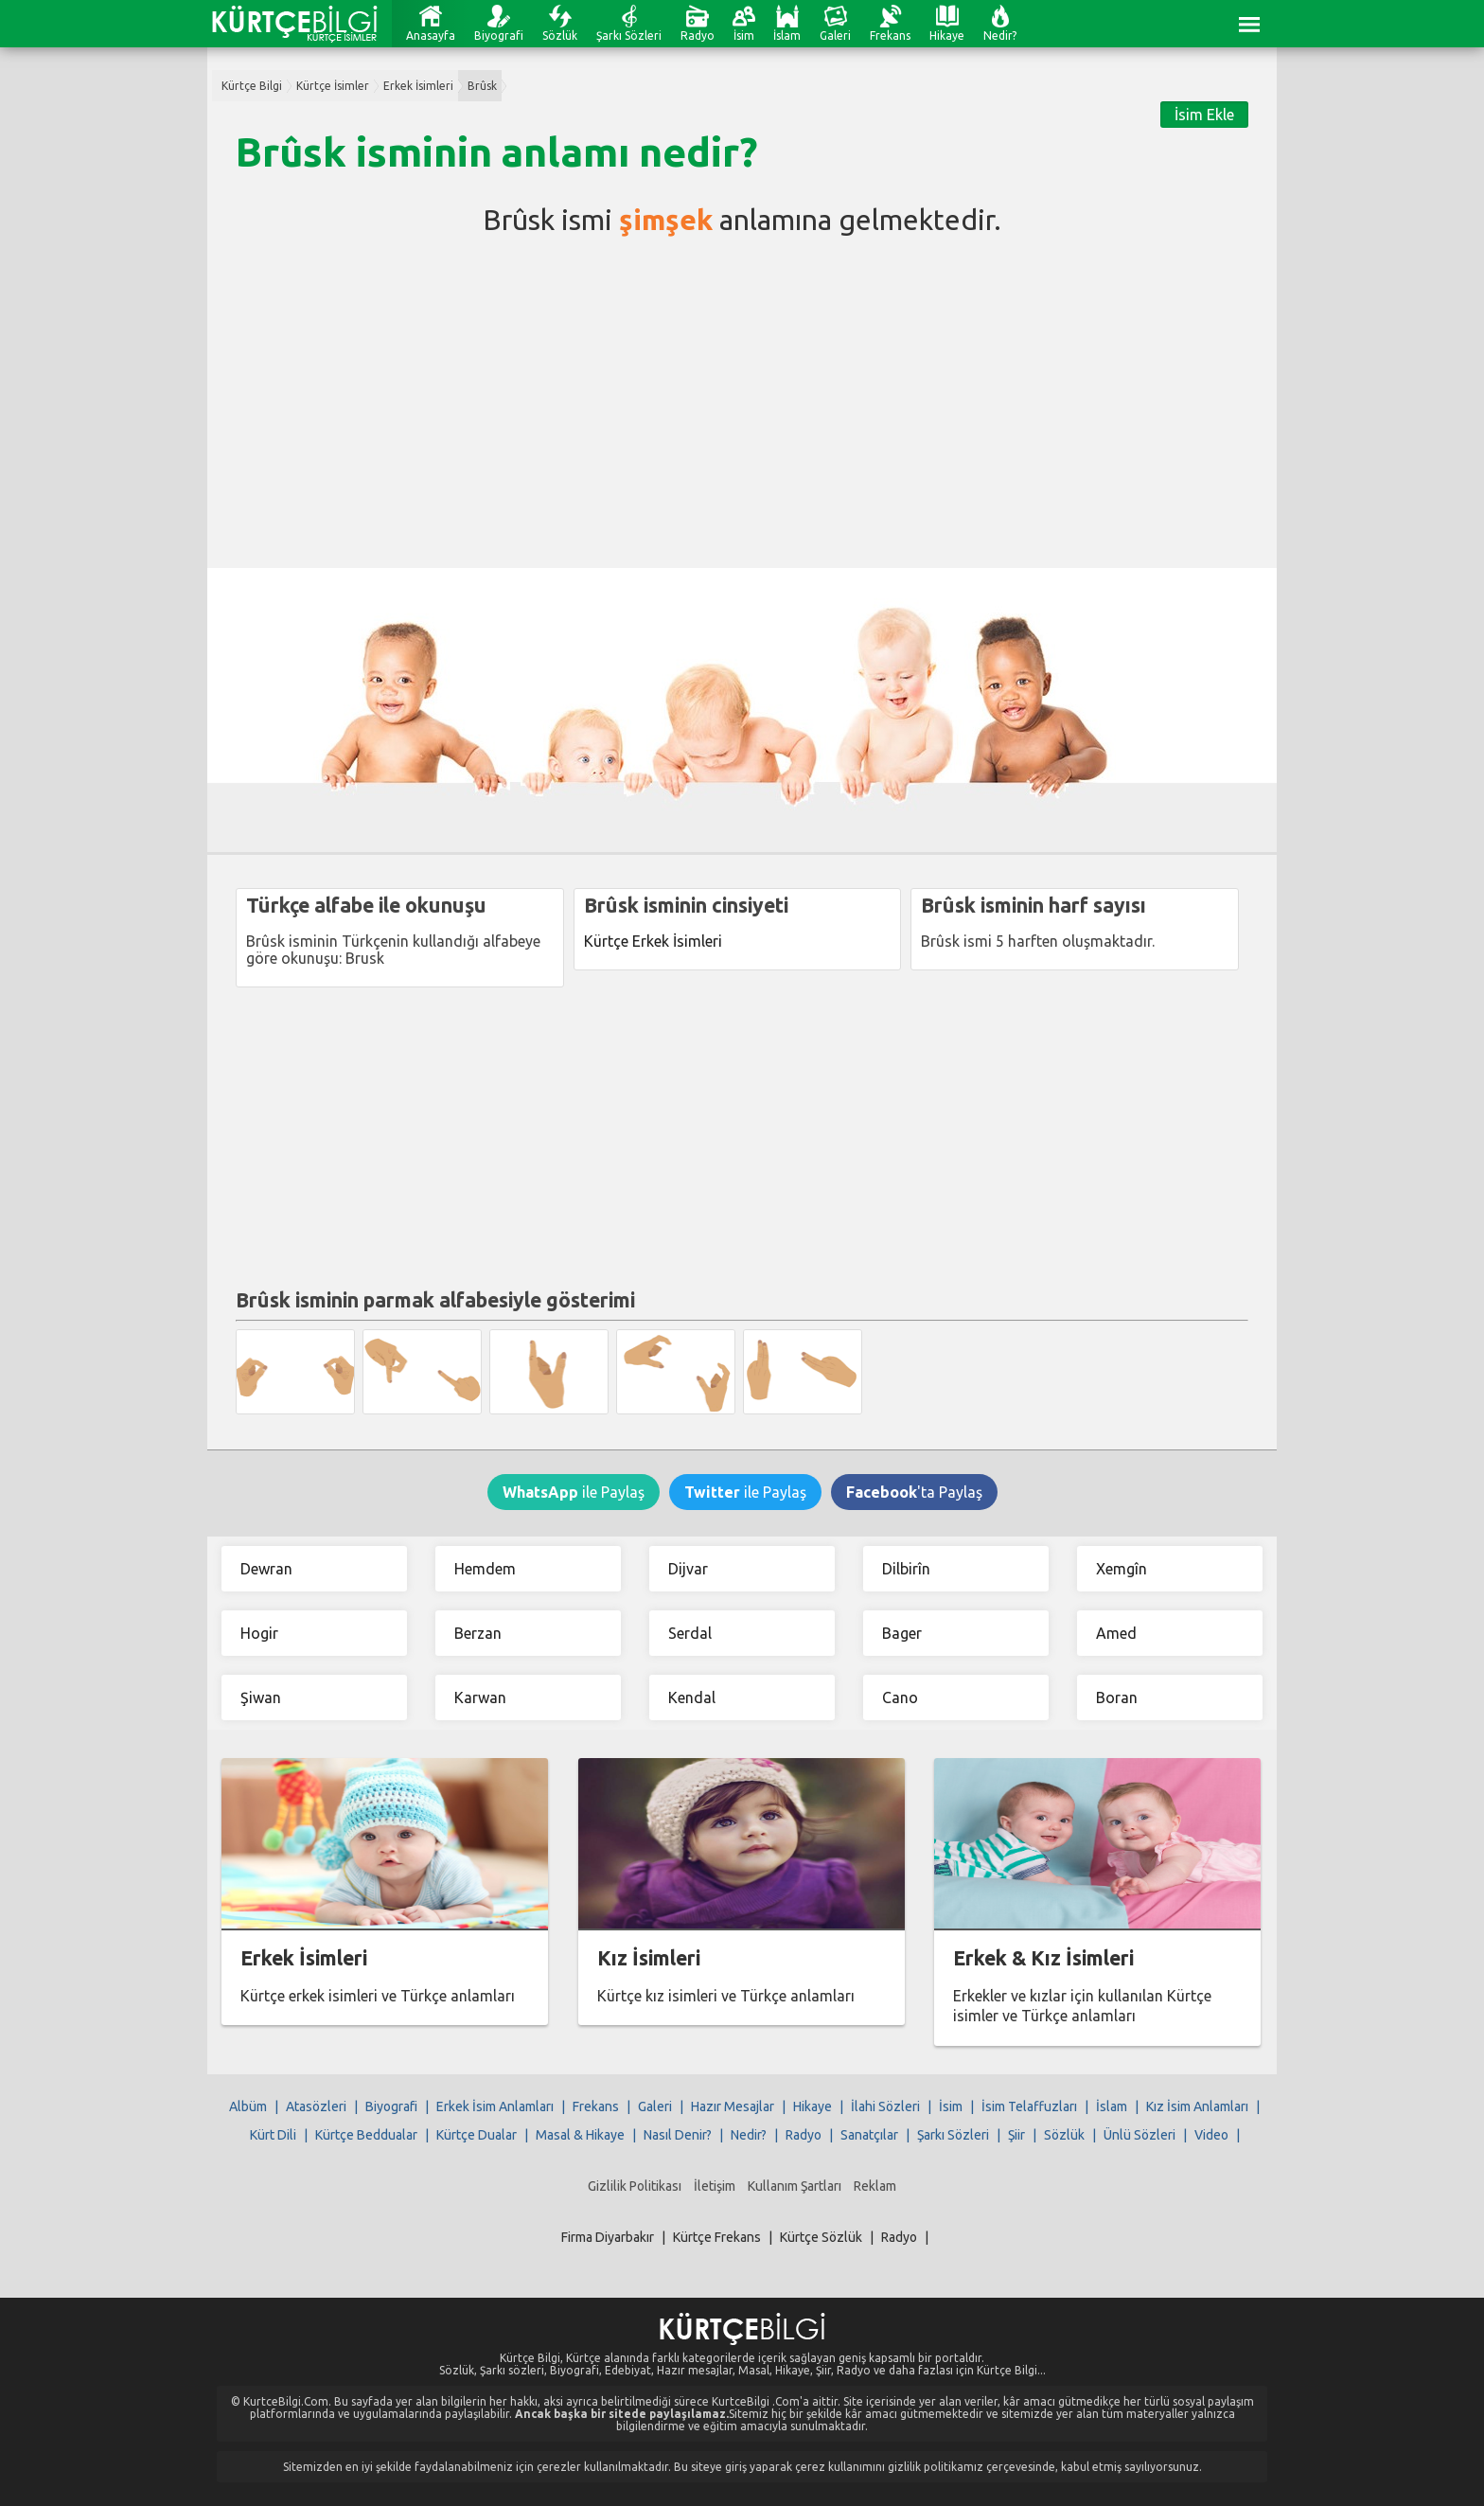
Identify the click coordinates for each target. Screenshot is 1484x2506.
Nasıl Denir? (678, 2134)
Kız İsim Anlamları (1197, 2106)
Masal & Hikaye (580, 2134)
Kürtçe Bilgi (251, 86)
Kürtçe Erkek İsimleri (653, 941)
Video (1211, 2134)
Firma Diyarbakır (607, 2237)
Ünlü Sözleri (1139, 2134)
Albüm (248, 2106)
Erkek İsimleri (418, 86)
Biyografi (498, 35)
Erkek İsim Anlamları (495, 2106)
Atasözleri (316, 2106)
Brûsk (482, 86)
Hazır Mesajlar (732, 2106)
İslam (787, 35)
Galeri (835, 35)
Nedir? (999, 35)
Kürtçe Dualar (476, 2134)
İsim (743, 35)
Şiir (1016, 2134)
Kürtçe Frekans (717, 2237)
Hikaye (946, 35)
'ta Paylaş (914, 1492)
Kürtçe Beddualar (366, 2134)
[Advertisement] (742, 397)
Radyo (697, 35)
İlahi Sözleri (885, 2106)
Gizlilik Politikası (634, 2186)
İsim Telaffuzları (1029, 2106)
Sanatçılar (869, 2134)
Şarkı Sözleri (629, 35)
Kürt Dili (273, 2134)
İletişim (714, 2186)
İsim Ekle (1204, 114)
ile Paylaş (574, 1492)
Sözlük (559, 35)
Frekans (890, 35)
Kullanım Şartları (794, 2186)
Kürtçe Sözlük (821, 2237)
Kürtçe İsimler (332, 86)
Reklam (875, 2186)
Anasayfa (430, 35)
